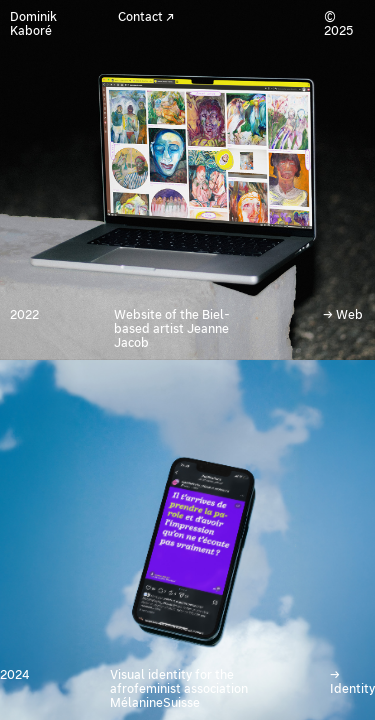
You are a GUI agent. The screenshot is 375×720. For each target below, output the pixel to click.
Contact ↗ (146, 17)
